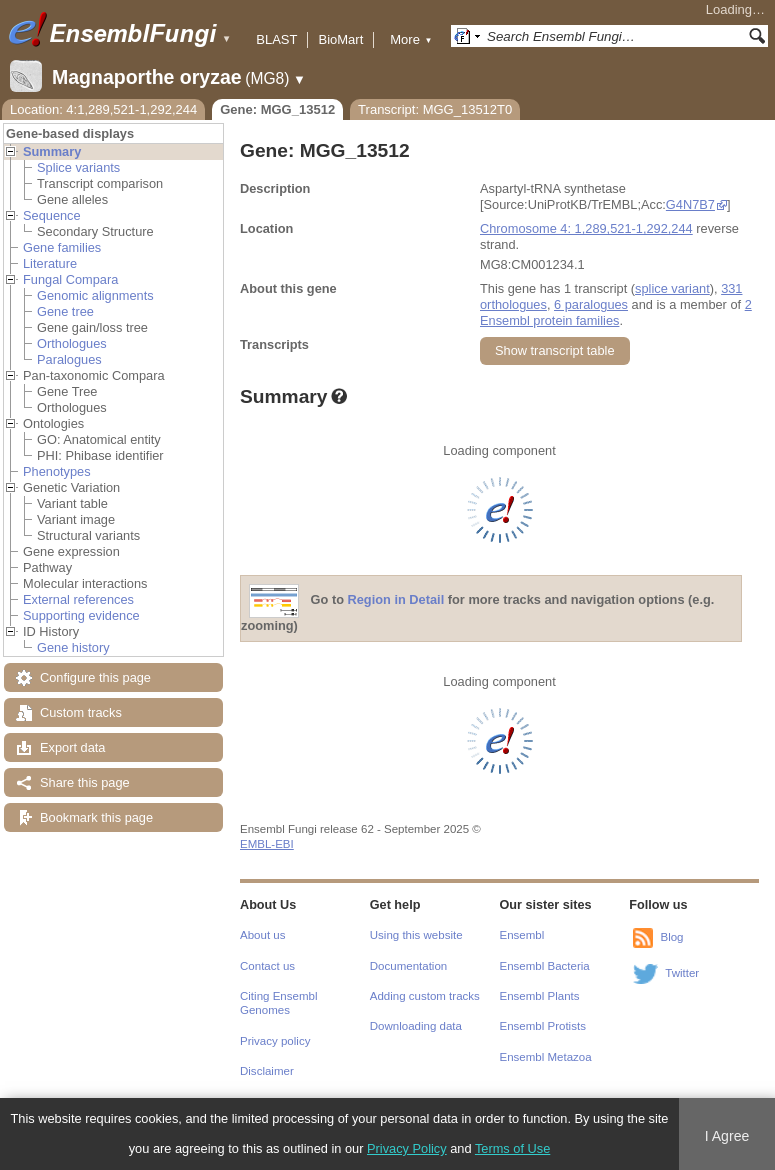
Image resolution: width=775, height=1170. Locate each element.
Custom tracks (81, 712)
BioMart (340, 39)
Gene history (73, 647)
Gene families (62, 247)
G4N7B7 (690, 204)
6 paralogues (591, 304)
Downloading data (416, 1026)
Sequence (52, 215)
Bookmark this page (96, 817)
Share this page (85, 782)
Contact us (267, 966)
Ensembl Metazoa (546, 1057)
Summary (52, 151)
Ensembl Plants (540, 996)
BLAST (276, 39)
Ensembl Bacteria (545, 966)
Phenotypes (57, 471)
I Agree (727, 1136)
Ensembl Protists (543, 1026)
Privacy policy (275, 1041)
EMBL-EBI (267, 844)
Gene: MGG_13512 (277, 109)
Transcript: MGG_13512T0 (435, 109)
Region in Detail (396, 600)
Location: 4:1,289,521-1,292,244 (103, 109)
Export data (72, 747)
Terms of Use (512, 1148)
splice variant (672, 288)
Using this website (416, 935)
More (411, 39)
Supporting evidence (81, 615)
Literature (50, 263)
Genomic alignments (95, 295)
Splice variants (78, 167)
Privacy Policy (407, 1148)
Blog (671, 937)
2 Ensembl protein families (616, 312)
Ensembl (522, 935)
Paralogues (69, 359)
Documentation (408, 966)
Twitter (682, 973)
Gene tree (65, 311)
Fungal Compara (70, 279)
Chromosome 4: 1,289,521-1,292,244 (586, 228)
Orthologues (72, 343)
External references (78, 599)
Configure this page (95, 677)
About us (262, 935)
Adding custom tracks (425, 996)
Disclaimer (267, 1071)
